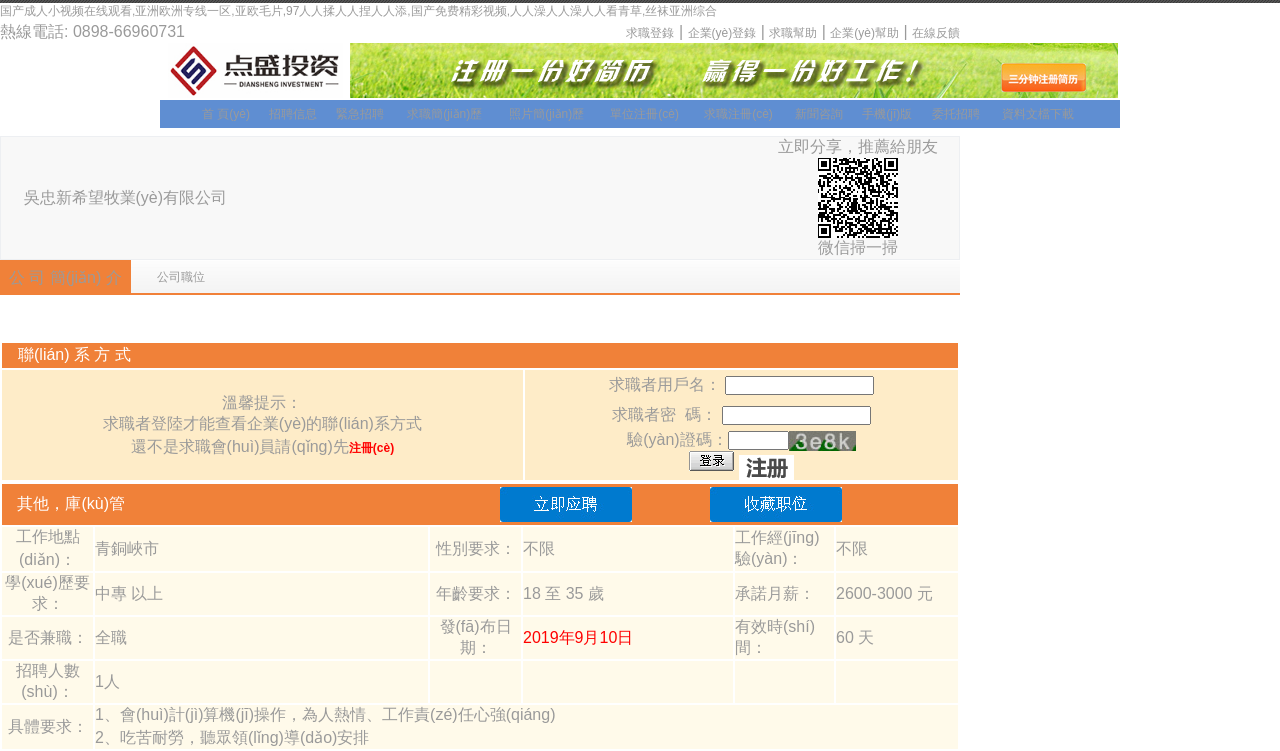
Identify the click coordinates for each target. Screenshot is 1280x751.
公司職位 (181, 277)
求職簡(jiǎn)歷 (444, 114)
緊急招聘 (360, 114)
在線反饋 (936, 33)
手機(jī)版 (887, 114)
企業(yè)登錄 (722, 33)
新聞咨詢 (819, 114)
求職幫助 (793, 33)
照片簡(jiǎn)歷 (546, 114)
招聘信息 (293, 114)
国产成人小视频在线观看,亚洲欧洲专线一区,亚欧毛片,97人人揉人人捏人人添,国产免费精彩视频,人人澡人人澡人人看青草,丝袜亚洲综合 (358, 11)
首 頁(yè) (226, 114)
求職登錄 (650, 33)
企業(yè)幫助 (864, 33)
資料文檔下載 (1038, 114)
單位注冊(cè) (644, 114)
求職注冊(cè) (738, 114)
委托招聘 (956, 114)
